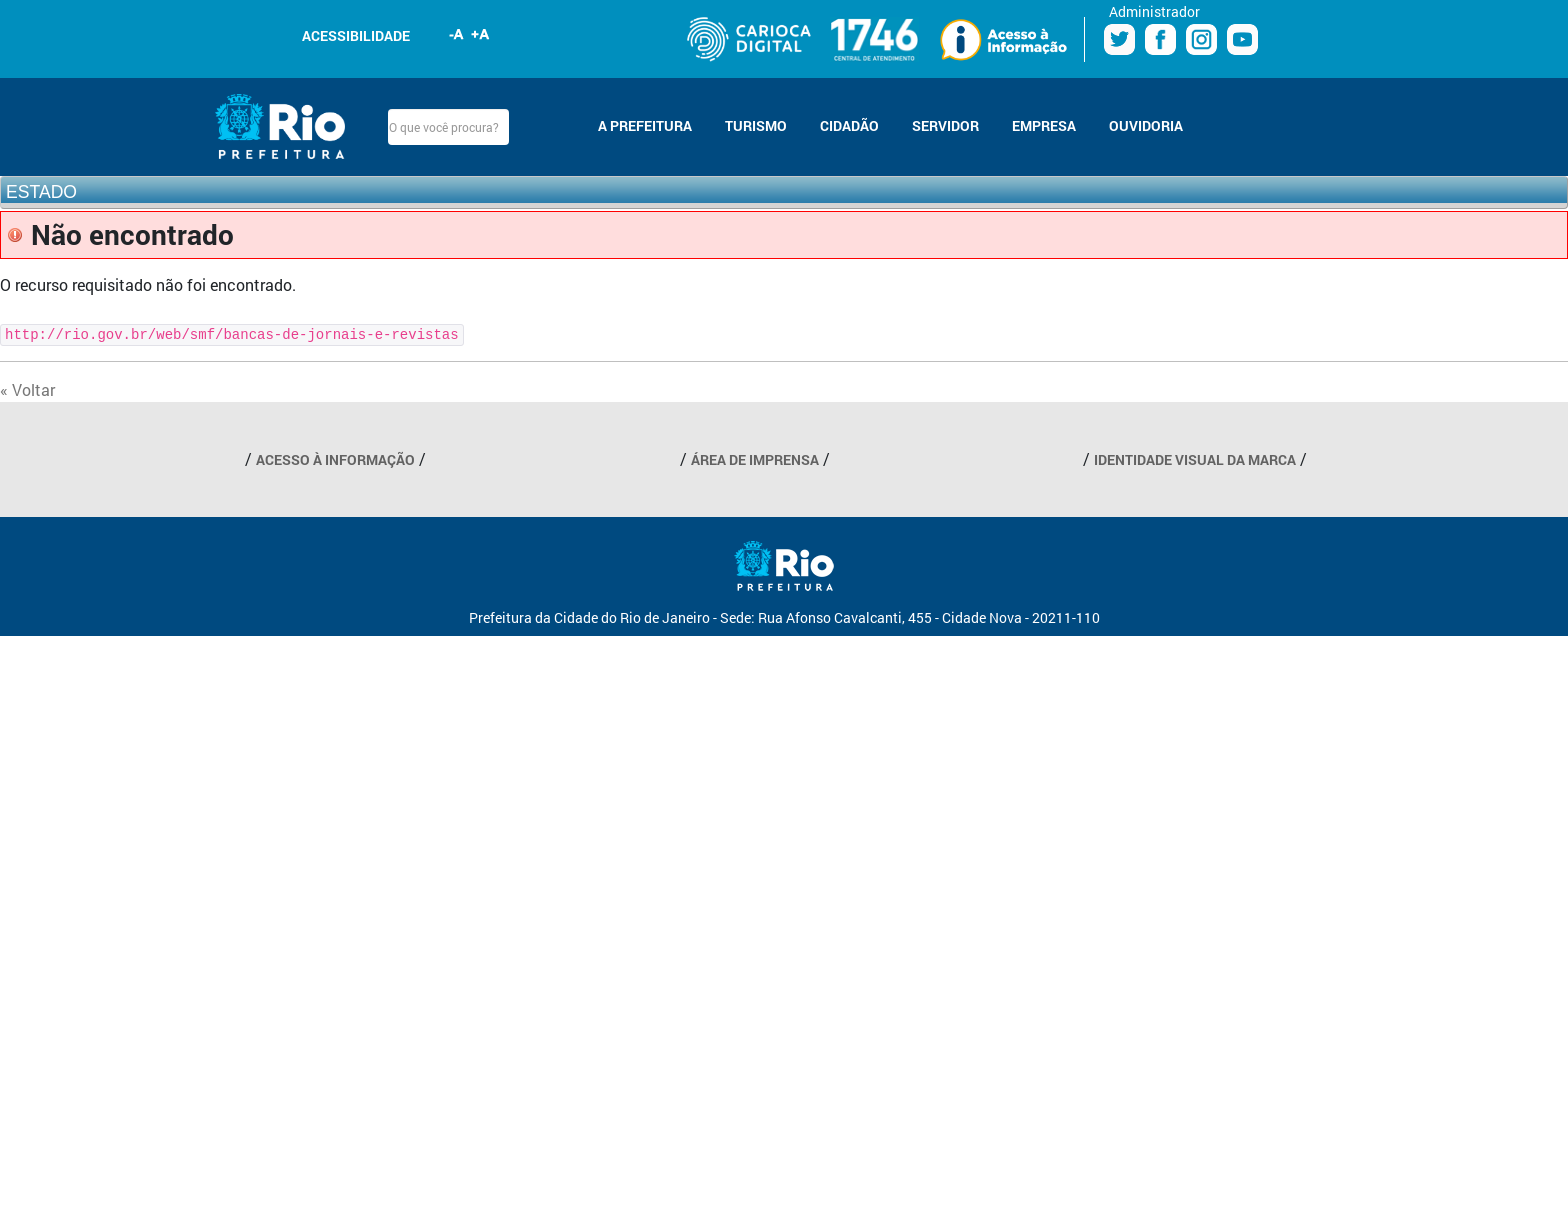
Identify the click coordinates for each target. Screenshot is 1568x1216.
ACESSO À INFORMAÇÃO (335, 459)
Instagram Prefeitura (1201, 39)
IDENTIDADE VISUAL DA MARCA (1195, 459)
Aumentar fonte (481, 34)
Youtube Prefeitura (1242, 39)
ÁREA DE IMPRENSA (755, 459)
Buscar (526, 127)
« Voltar (27, 389)
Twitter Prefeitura (1119, 39)
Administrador (1154, 11)
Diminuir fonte (457, 34)
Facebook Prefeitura (1160, 39)
